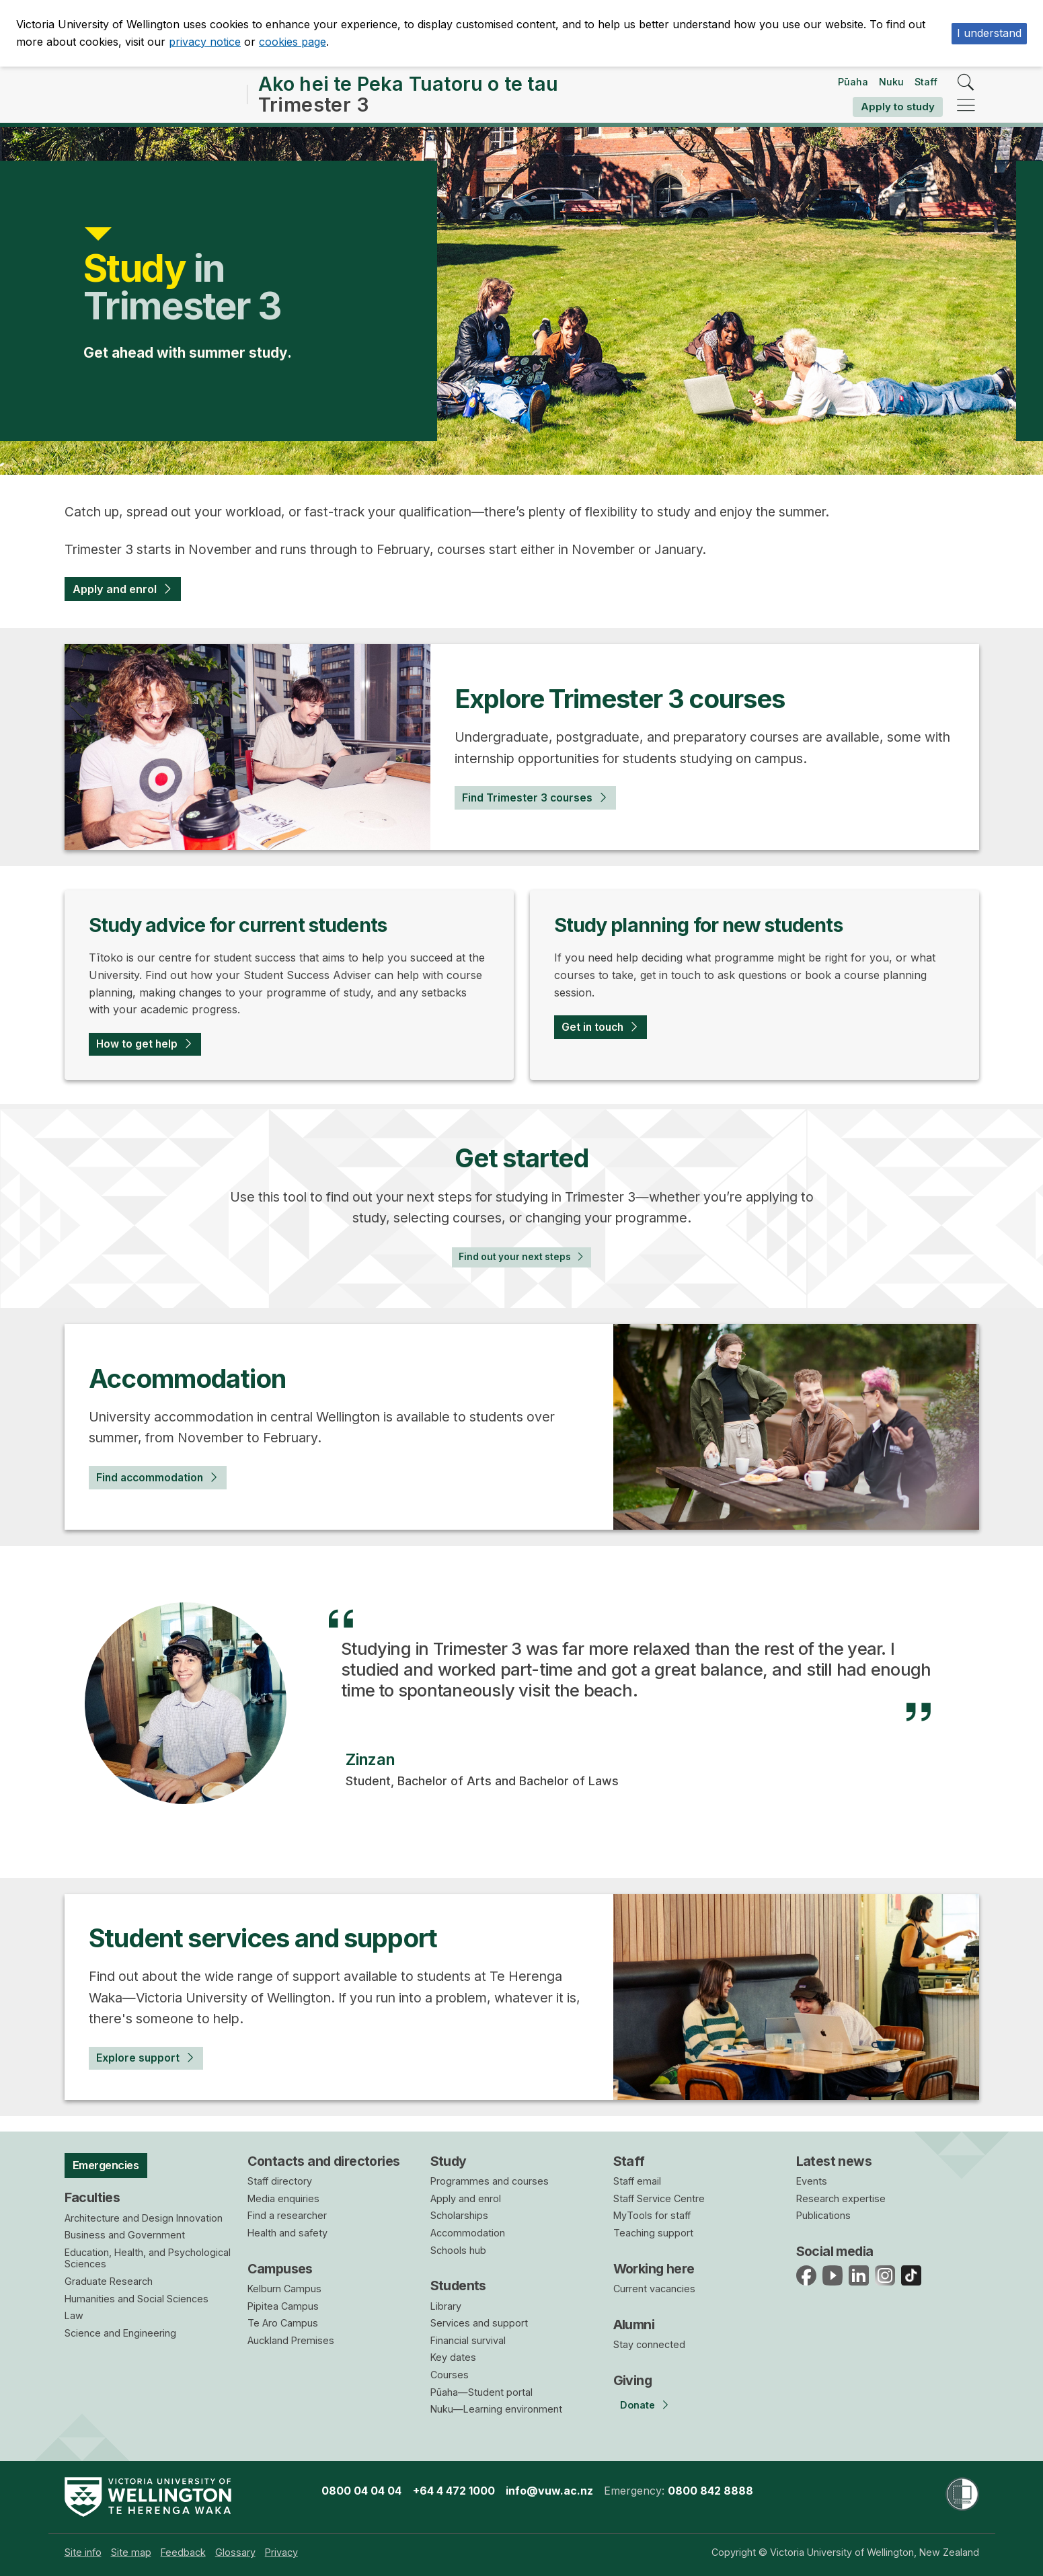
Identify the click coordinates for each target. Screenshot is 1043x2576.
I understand (989, 33)
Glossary (235, 2552)
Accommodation (467, 2232)
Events (811, 2181)
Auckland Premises (290, 2340)
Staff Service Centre (659, 2198)
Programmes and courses (489, 2181)
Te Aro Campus (282, 2323)
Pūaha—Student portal (481, 2392)
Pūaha (853, 81)
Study (448, 2161)
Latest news (834, 2161)
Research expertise (841, 2198)
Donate (637, 2405)
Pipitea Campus (283, 2306)
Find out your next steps (511, 1268)
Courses (449, 2374)
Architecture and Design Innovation (144, 2223)
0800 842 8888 (710, 2490)
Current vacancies (654, 2288)
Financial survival (468, 2340)
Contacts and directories (323, 2161)
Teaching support (653, 2232)
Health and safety (287, 2232)
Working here (654, 2269)
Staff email (637, 2181)
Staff (926, 81)
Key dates (453, 2358)
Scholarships (459, 2216)
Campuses (280, 2269)
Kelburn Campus (284, 2288)
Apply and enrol (122, 591)
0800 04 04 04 (361, 2490)
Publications (823, 2216)
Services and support (479, 2323)
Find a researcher (287, 2216)
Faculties (92, 2203)
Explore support (144, 2073)
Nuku (891, 81)
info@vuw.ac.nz (549, 2490)
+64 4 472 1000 (454, 2490)
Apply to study (898, 106)
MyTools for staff (652, 2216)
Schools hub (458, 2250)
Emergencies (113, 2167)
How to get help (145, 1050)
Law (74, 2321)
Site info (83, 2552)
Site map (131, 2552)
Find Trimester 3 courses (538, 801)
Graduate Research (109, 2287)
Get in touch (599, 1032)
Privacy (281, 2552)
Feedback (183, 2552)
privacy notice (205, 41)
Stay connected (649, 2344)
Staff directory (279, 2181)
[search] (966, 83)
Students (458, 2286)
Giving (632, 2380)
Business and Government (125, 2241)
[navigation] (966, 106)
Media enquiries (283, 2198)
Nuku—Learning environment (496, 2409)
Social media (835, 2251)
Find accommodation (161, 1492)
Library (445, 2306)
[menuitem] (83, 2552)
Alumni (634, 2324)
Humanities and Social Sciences (136, 2304)
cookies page (292, 41)
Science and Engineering (120, 2338)
